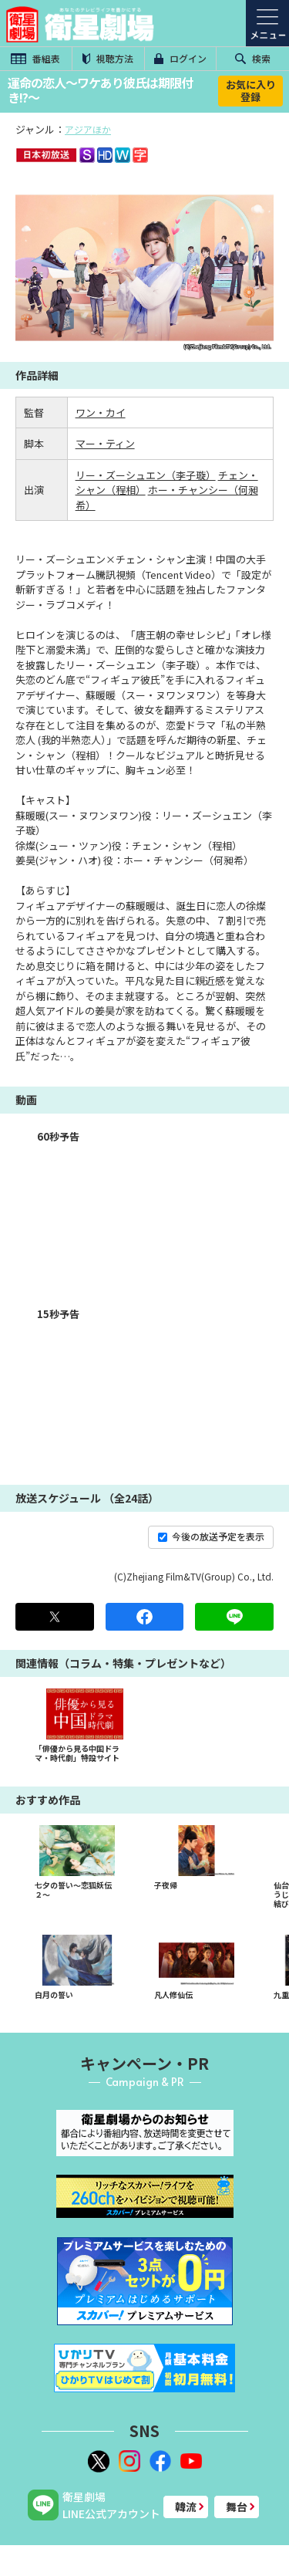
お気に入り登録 (251, 90)
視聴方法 (107, 58)
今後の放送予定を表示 (211, 1536)
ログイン (180, 58)
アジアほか (88, 129)
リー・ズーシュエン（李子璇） (146, 475)
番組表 (35, 58)
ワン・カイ (101, 412)
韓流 (186, 2506)
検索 (253, 58)
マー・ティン (105, 443)
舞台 (236, 2506)
